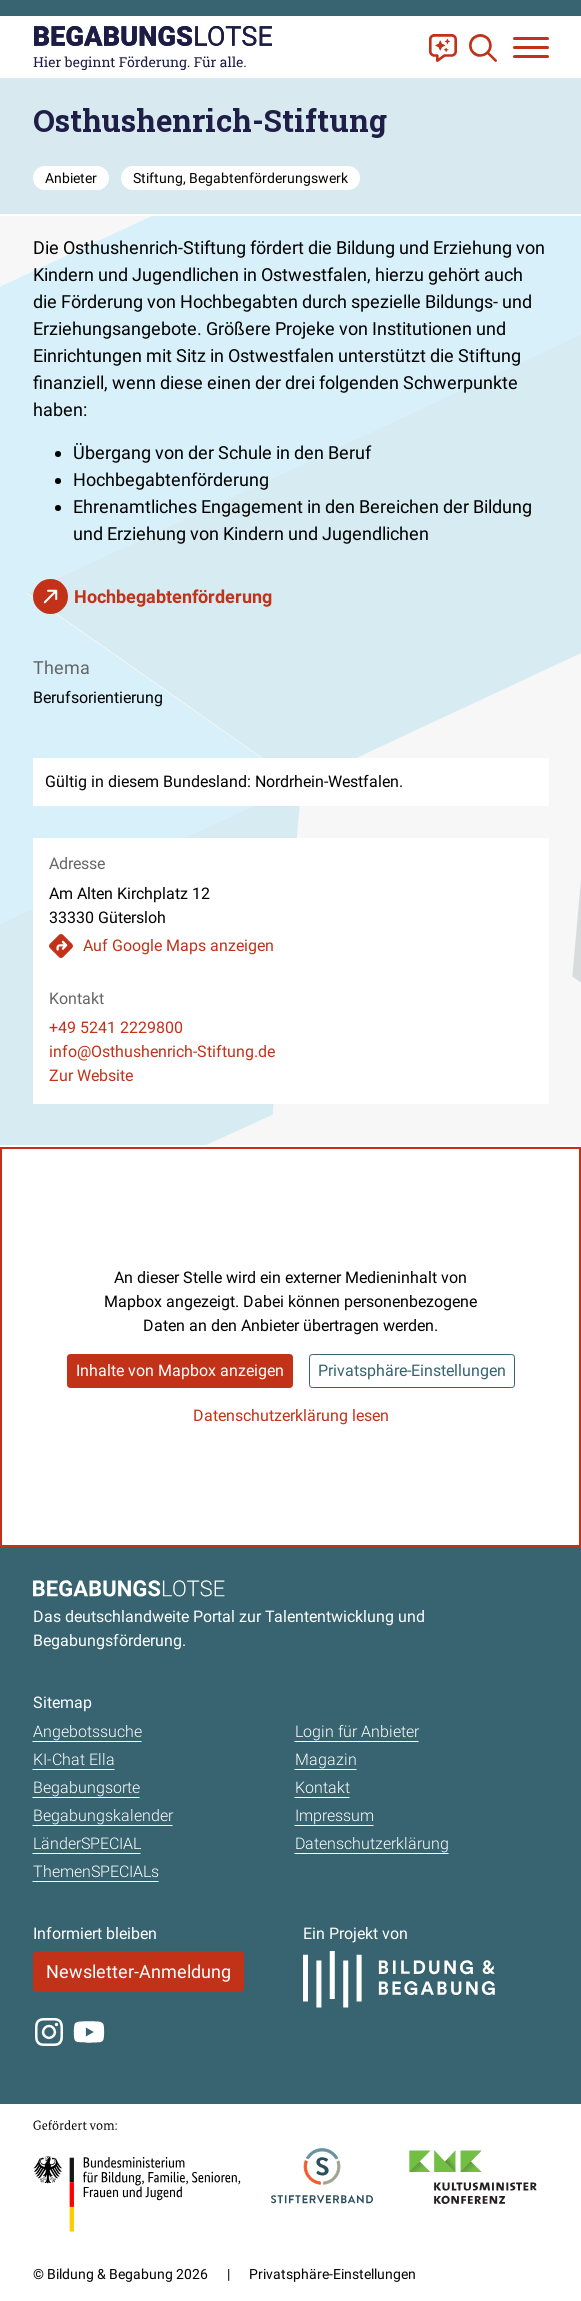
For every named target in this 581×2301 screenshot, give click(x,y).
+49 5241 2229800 (116, 1027)
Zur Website (91, 1075)
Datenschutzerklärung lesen (291, 1415)
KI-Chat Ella (74, 1759)
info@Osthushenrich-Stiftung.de (162, 1051)
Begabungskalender (103, 1815)
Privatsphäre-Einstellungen (412, 1370)
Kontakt (322, 1787)
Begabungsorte (86, 1787)
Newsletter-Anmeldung (138, 1971)
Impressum (334, 1815)
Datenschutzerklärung (372, 1843)
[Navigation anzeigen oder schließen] (531, 47)
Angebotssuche (87, 1731)
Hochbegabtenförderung (173, 596)
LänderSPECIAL (87, 1843)
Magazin (326, 1759)
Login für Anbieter (357, 1731)
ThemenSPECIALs (96, 1871)
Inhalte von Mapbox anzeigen (180, 1370)
